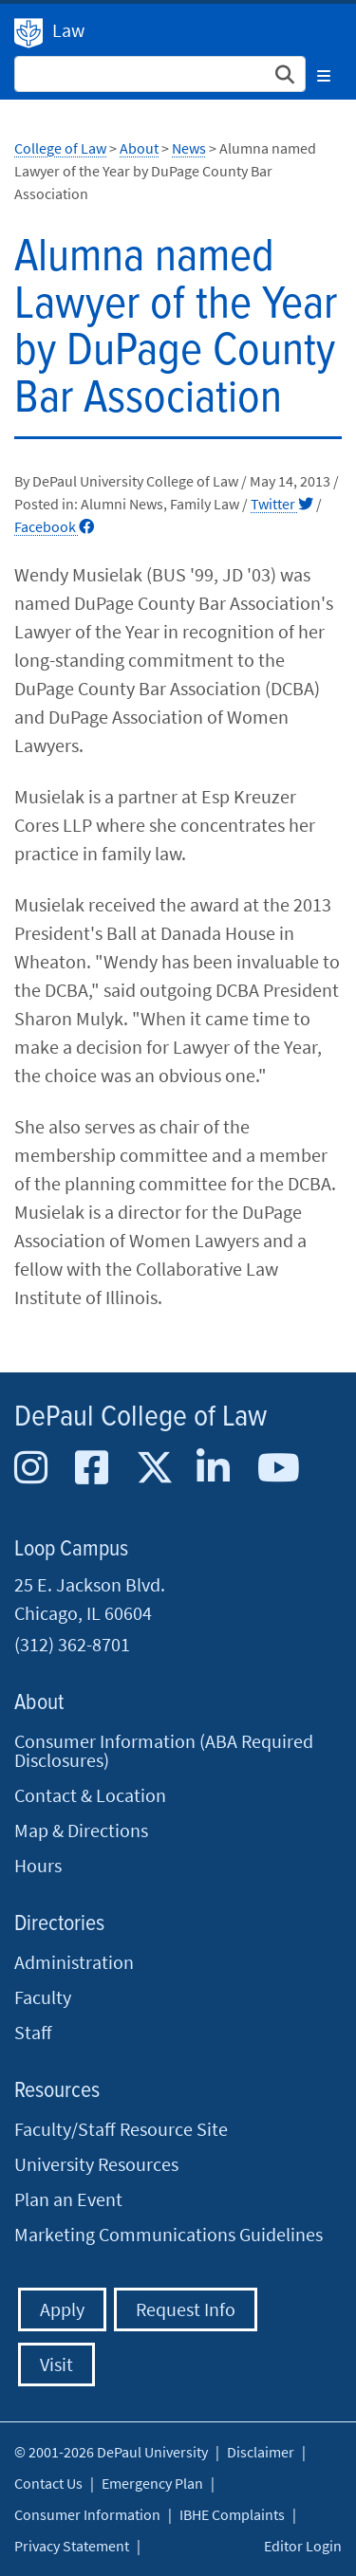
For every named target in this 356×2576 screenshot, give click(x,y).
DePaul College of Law (140, 1417)
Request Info (185, 2309)
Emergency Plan (152, 2483)
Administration (74, 1962)
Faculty (42, 1997)
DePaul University (28, 33)
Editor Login (303, 2545)
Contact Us (48, 2483)
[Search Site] (160, 74)
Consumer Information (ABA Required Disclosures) (163, 1750)
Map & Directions (81, 1830)
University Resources (96, 2164)
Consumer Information (87, 2514)
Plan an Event (68, 2199)
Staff (33, 2032)
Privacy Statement (71, 2545)
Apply (62, 2309)
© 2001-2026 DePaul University (111, 2451)
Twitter (282, 503)
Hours (38, 1865)
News (189, 147)
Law (68, 30)
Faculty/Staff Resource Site (121, 2129)
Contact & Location (90, 1795)
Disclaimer (260, 2451)
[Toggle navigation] (324, 73)
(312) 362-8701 (72, 1644)
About (139, 147)
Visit (56, 2364)
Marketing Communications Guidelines (168, 2234)
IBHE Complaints (232, 2514)
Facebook (54, 526)
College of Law (60, 147)
